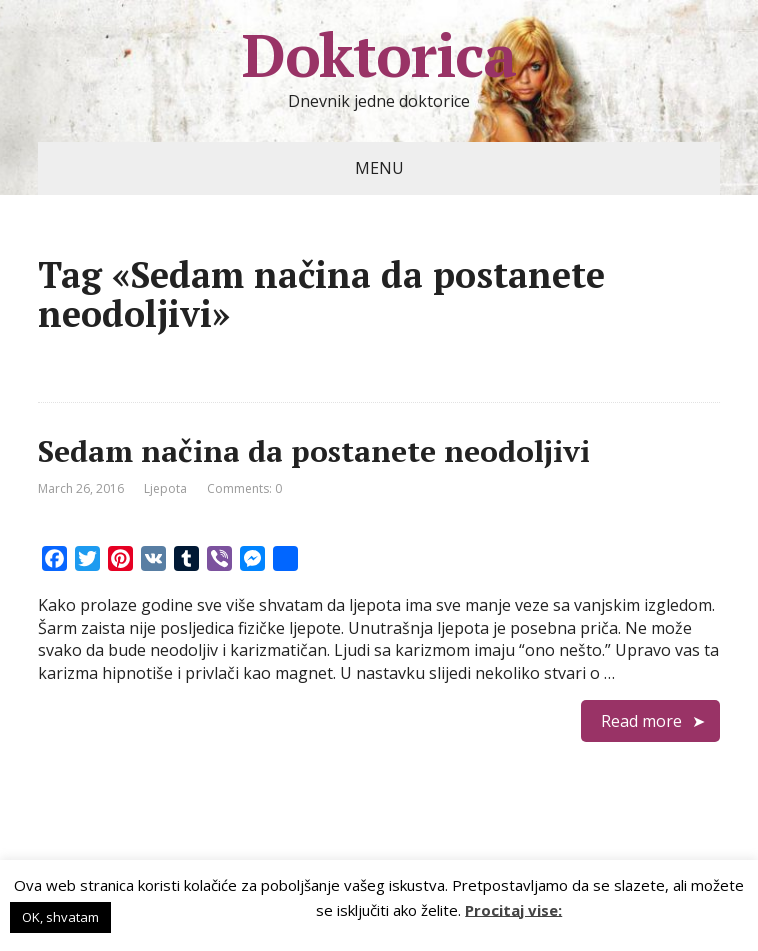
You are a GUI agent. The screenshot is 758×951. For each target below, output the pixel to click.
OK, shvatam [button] (60, 917)
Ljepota (165, 488)
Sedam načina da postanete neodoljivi (314, 451)
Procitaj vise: (513, 909)
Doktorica (379, 55)
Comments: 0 (244, 488)
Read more (641, 721)
